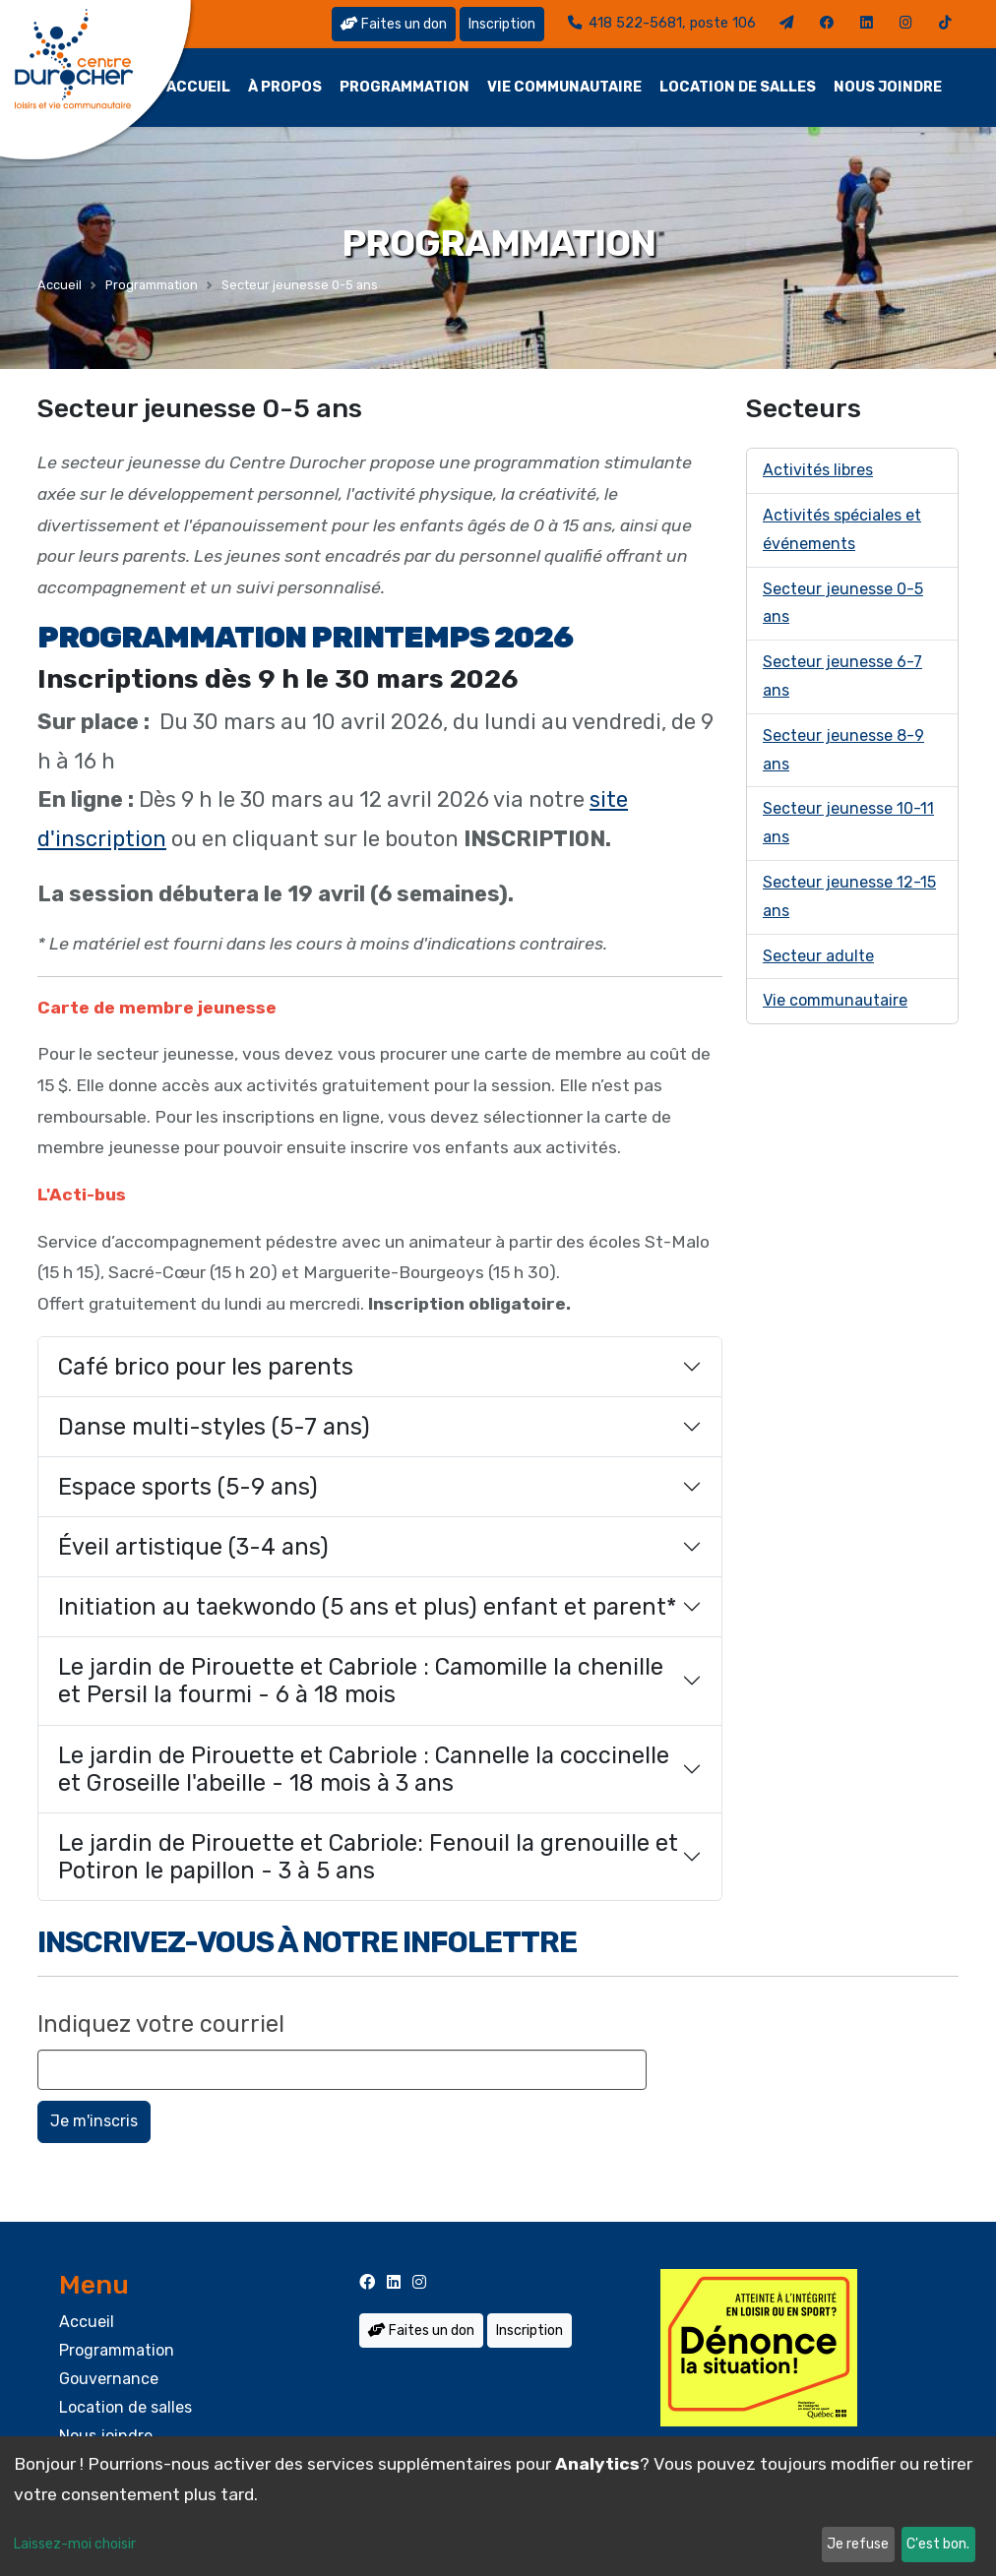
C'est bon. (937, 2544)
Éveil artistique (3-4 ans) (193, 1547)
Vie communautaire (564, 87)
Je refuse (858, 2544)
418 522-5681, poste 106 (662, 23)
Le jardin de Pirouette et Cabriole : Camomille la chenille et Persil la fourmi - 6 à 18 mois (360, 1680)
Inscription (501, 24)
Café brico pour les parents (205, 1366)
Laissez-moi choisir (75, 2544)
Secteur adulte (818, 956)
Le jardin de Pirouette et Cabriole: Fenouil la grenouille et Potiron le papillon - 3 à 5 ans (368, 1856)
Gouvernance (108, 2378)
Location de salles (737, 87)
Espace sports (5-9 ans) (188, 1487)
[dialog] (498, 2506)
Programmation (404, 87)
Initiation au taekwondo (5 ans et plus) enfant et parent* (367, 1607)
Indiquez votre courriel (160, 2024)
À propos (285, 87)
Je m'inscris (94, 2121)
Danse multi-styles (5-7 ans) (214, 1427)
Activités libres (818, 469)
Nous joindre (888, 87)
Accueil (198, 87)
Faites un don (394, 24)
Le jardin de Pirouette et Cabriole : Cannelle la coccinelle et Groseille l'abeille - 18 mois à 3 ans (363, 1769)
